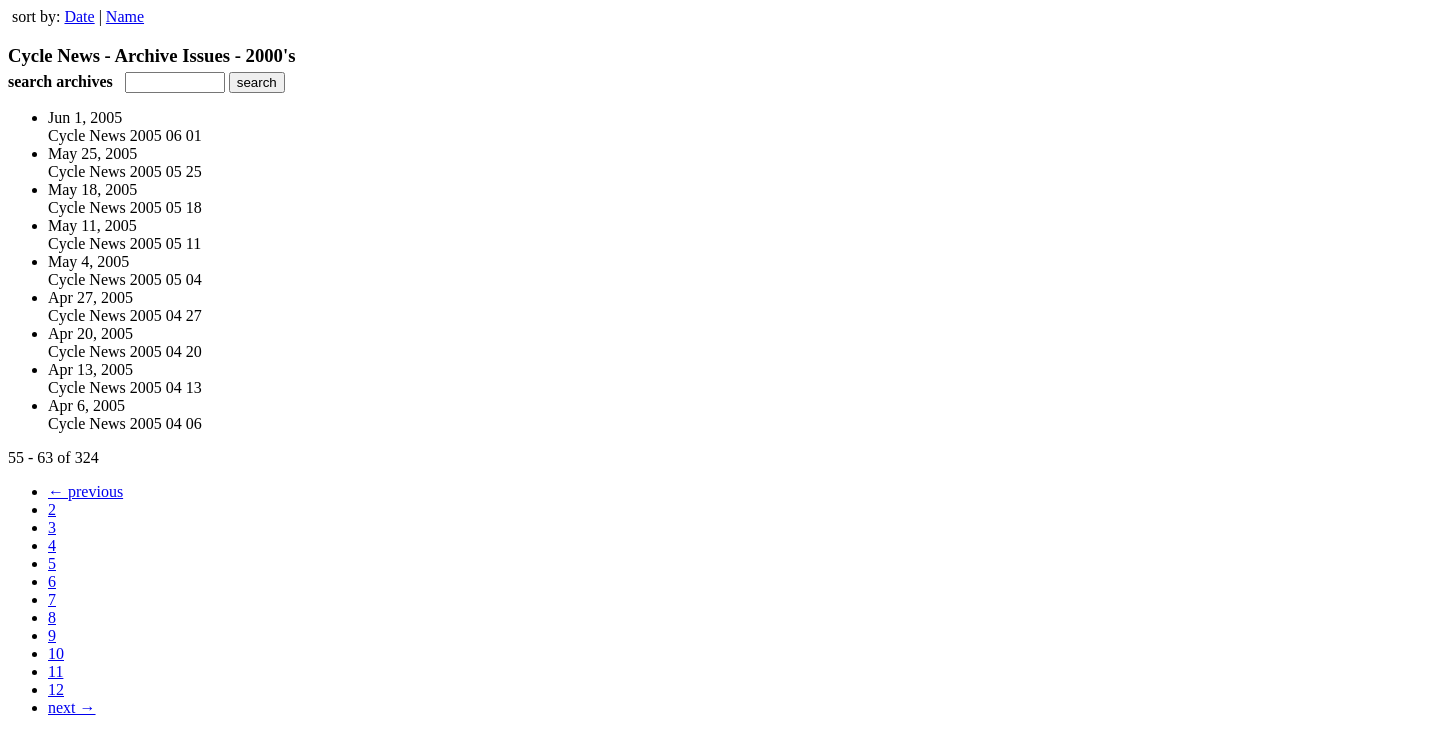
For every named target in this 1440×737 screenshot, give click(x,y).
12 (56, 689)
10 (56, 653)
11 (55, 671)
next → (72, 707)
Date (79, 16)
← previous (85, 491)
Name (125, 16)
